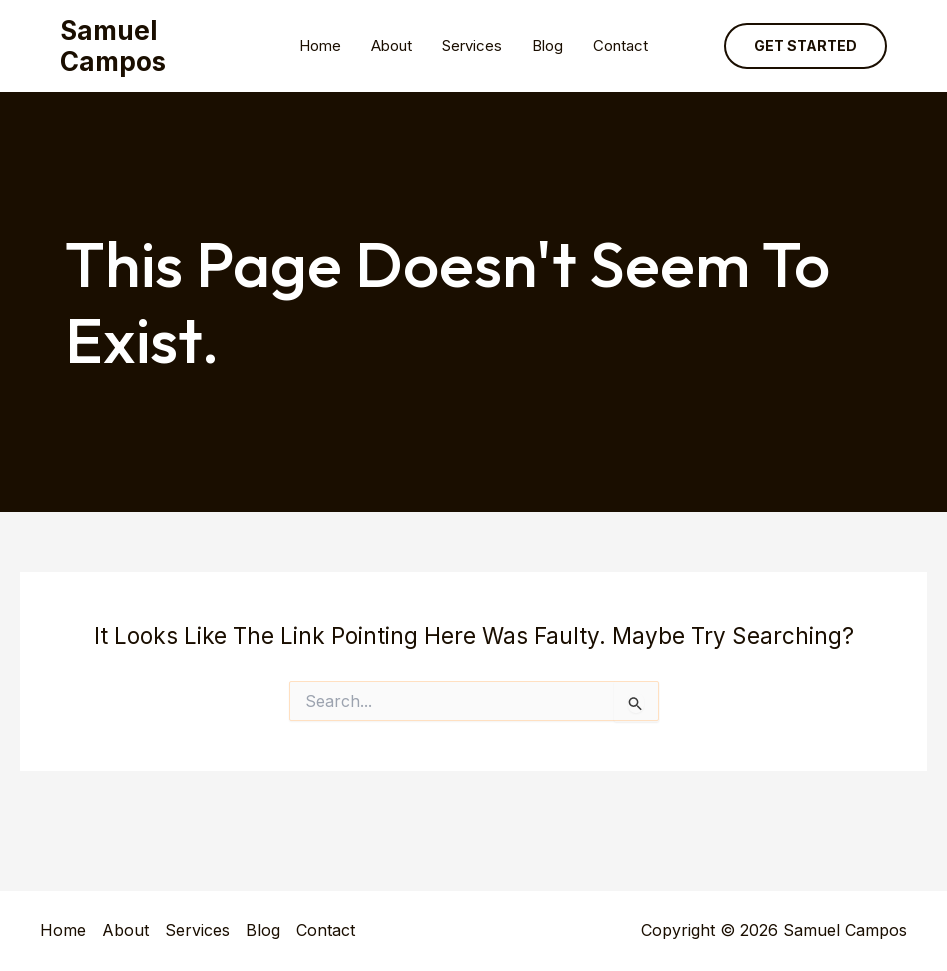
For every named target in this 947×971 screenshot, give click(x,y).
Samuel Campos (113, 46)
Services (472, 45)
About (391, 45)
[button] (805, 46)
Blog (547, 45)
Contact (620, 45)
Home (320, 45)
